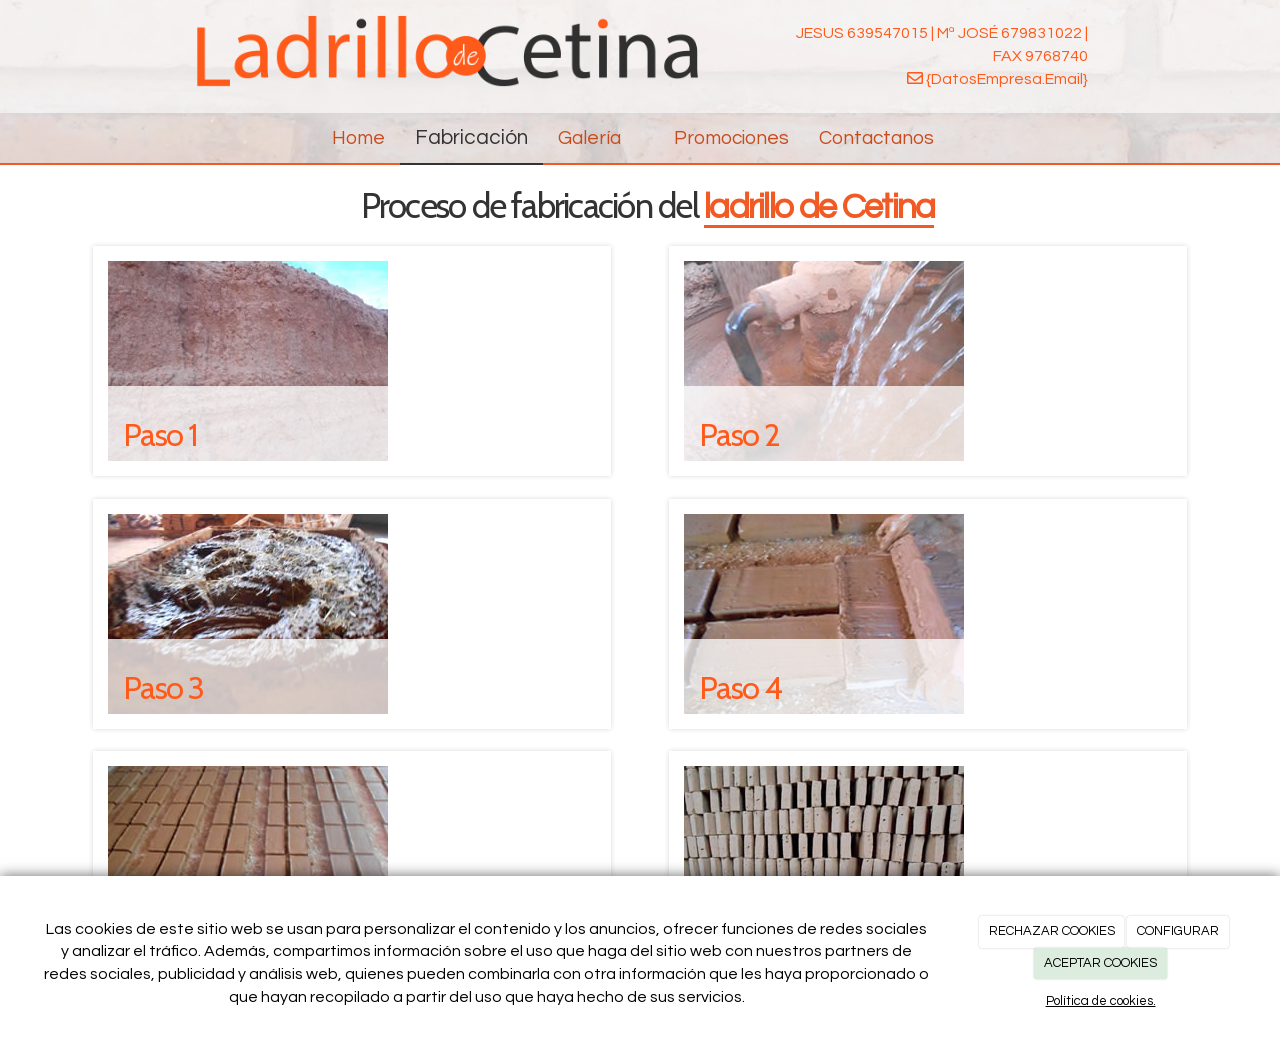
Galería (601, 137)
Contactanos (876, 138)
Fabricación (471, 137)
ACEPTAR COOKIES (1100, 963)
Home (358, 138)
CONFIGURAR (1178, 931)
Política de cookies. (1101, 1001)
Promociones (731, 138)
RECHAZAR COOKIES (1052, 931)
